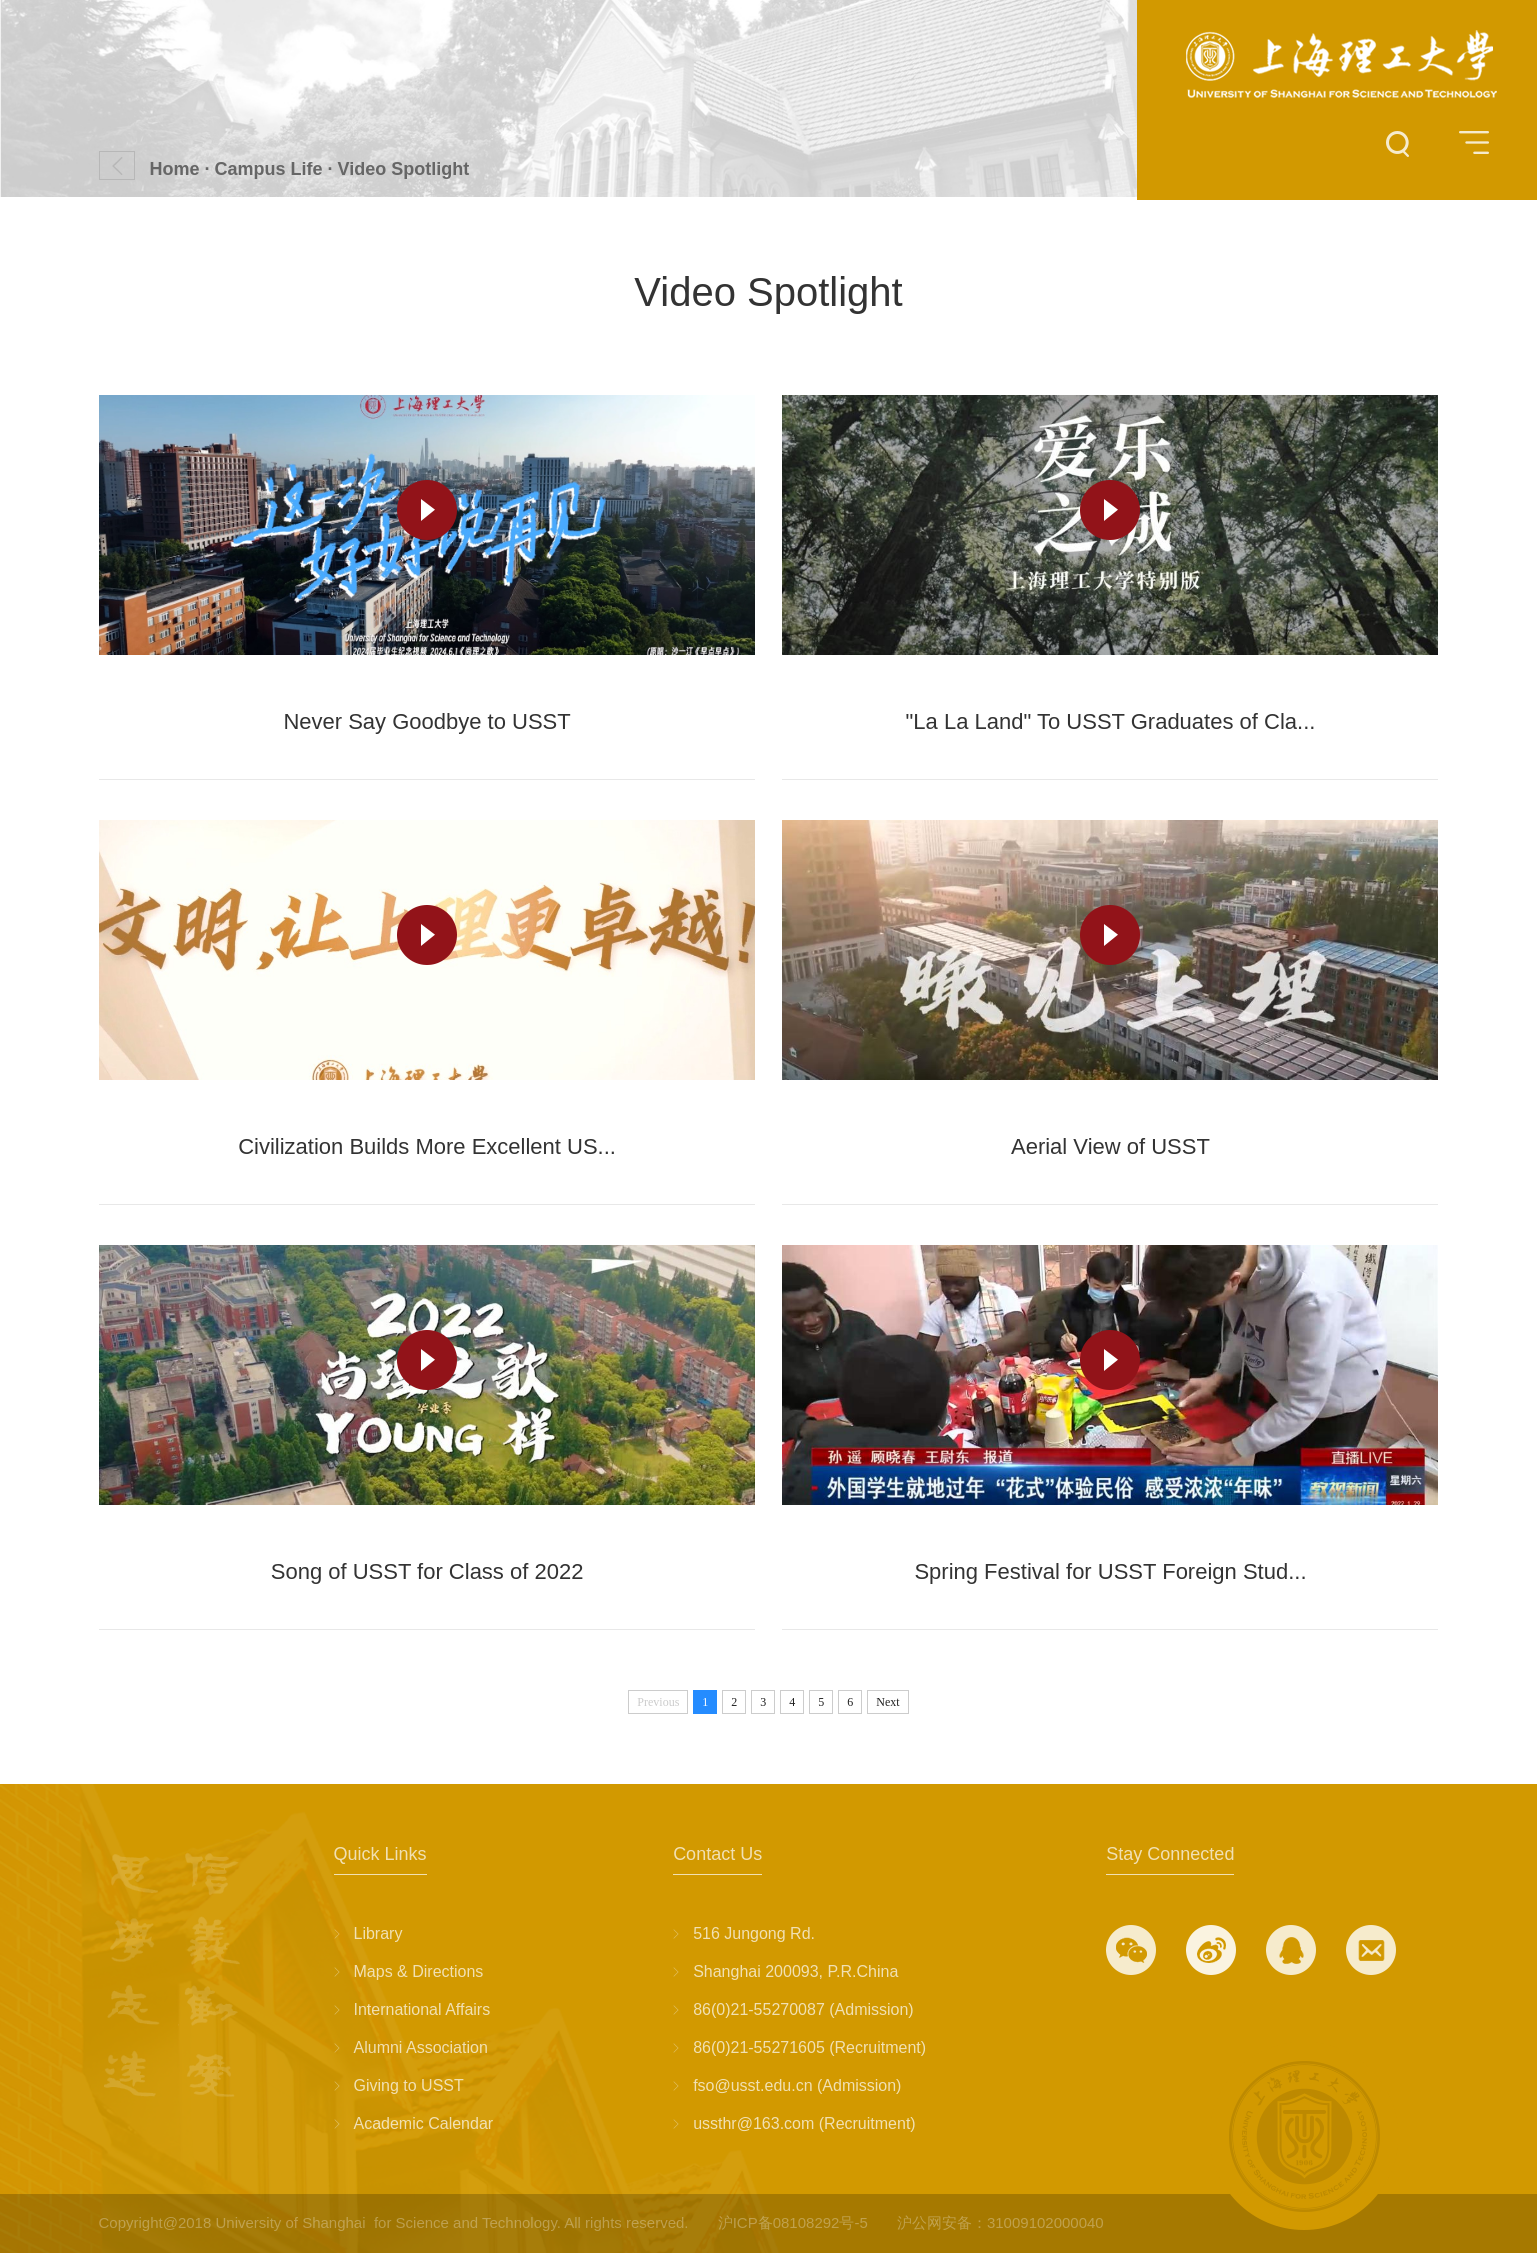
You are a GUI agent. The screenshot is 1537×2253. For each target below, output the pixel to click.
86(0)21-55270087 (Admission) (803, 2009)
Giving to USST (409, 2085)
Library (378, 1933)
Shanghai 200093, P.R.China (795, 1971)
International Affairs (422, 2009)
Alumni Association (421, 2047)
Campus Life (269, 169)
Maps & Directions (419, 1971)
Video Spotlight (404, 169)
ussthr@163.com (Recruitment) (804, 2123)
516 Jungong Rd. (754, 1933)
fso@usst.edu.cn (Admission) (797, 2085)
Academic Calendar (424, 2123)
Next (887, 1702)
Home (175, 169)
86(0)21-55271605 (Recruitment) (809, 2047)
